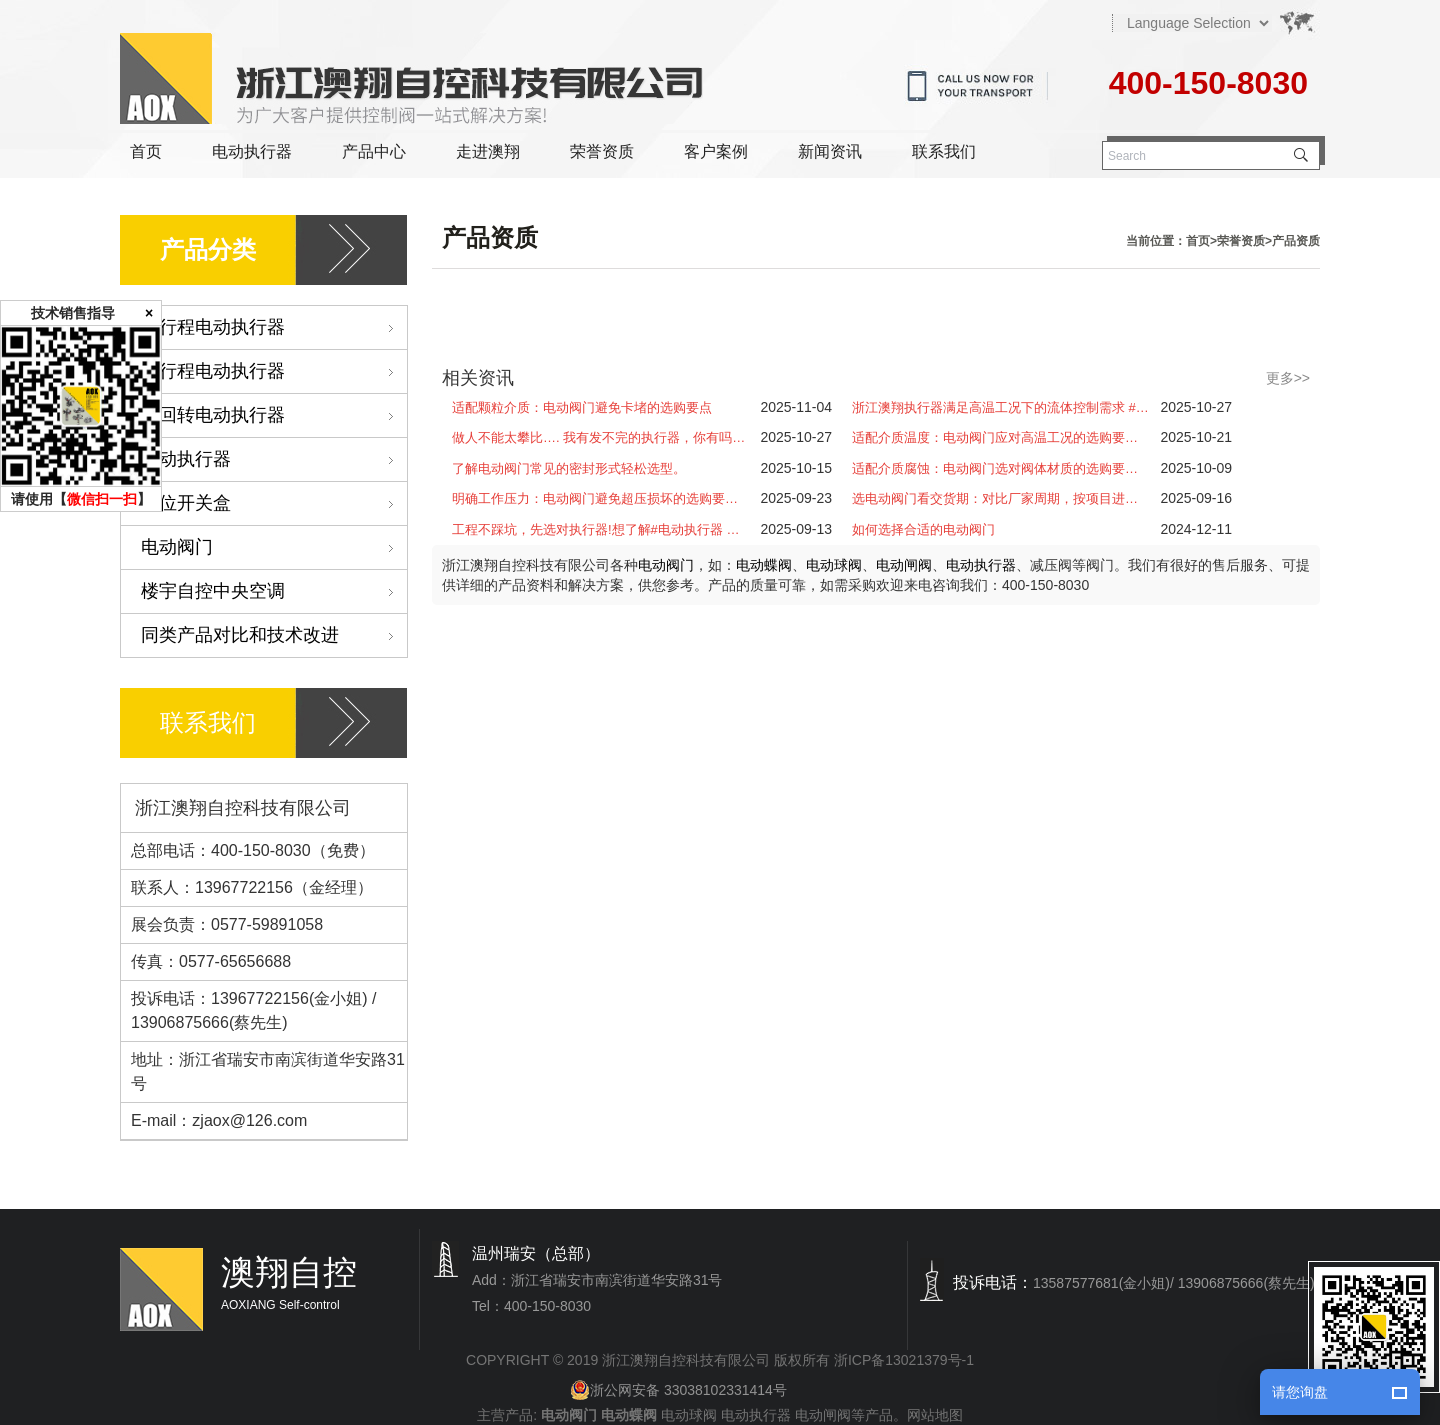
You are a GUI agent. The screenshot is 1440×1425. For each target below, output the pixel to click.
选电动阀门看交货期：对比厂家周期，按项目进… (995, 498)
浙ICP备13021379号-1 (904, 1360)
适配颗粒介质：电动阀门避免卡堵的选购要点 (582, 407)
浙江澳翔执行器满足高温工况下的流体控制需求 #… (1000, 407)
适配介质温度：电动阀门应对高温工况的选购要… (995, 437)
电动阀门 (274, 547)
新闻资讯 (830, 151)
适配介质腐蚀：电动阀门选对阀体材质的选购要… (995, 468)
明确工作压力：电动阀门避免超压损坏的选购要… (595, 498)
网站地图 (935, 1415)
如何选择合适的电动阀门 (923, 529)
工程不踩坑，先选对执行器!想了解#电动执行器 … (595, 529)
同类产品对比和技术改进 (274, 635)
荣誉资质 (602, 151)
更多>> (1288, 378)
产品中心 (374, 151)
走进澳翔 (488, 151)
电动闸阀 (904, 565)
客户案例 (716, 151)
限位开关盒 (274, 503)
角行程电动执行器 (274, 327)
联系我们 (944, 151)
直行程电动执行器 (274, 371)
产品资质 (1296, 241)
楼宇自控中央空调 (274, 591)
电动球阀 (834, 565)
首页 (146, 151)
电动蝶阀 (764, 565)
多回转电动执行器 (274, 415)
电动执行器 (252, 151)
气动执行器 (274, 459)
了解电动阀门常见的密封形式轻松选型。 (569, 468)
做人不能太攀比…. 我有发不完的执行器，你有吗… (598, 437)
